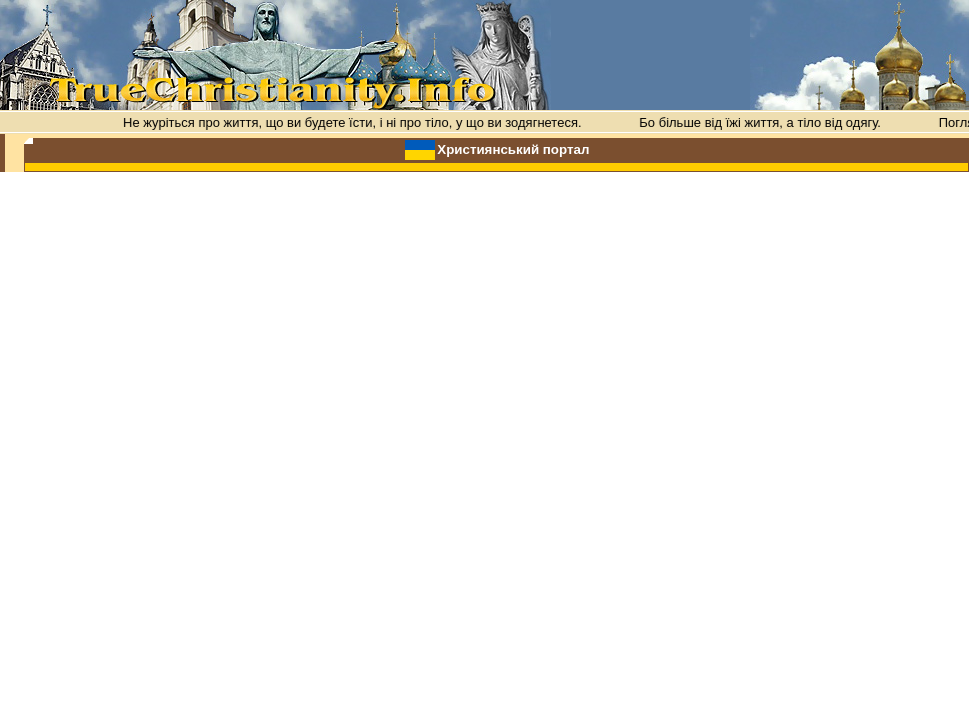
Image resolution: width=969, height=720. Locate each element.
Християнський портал (513, 149)
